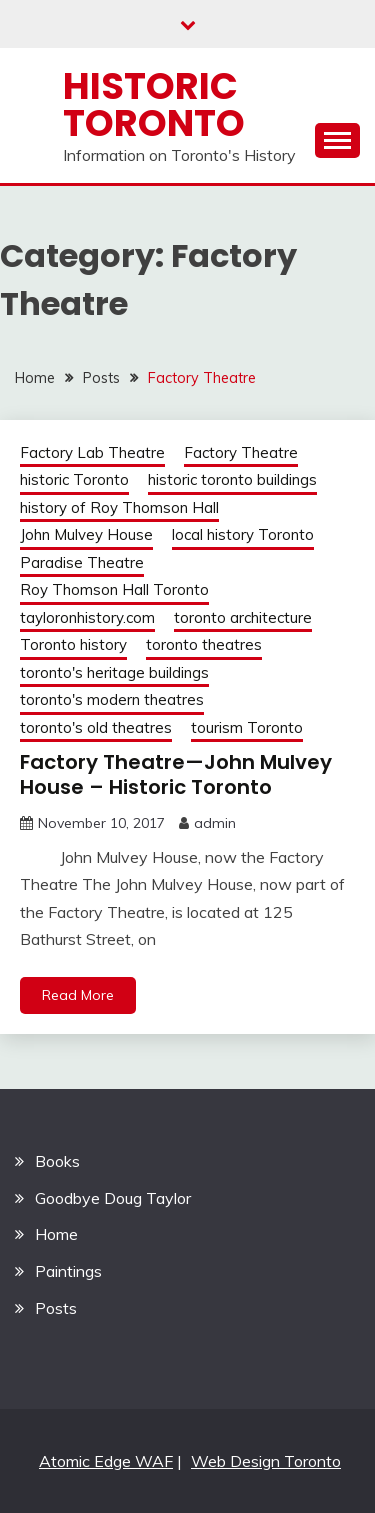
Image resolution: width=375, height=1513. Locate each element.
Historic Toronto (154, 104)
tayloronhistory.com (87, 617)
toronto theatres (204, 644)
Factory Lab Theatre (92, 452)
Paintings (68, 1271)
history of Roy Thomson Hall (119, 507)
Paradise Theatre (82, 562)
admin (215, 823)
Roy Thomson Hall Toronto (114, 589)
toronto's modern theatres (112, 699)
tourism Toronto (247, 727)
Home (56, 1234)
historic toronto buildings (232, 479)
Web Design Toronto (266, 1461)
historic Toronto (74, 479)
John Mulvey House (86, 534)
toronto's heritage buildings (114, 672)
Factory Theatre (241, 452)
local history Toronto (243, 534)
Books (57, 1161)
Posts (56, 1308)
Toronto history (73, 644)
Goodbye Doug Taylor (113, 1198)
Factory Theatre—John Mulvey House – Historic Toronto (176, 774)
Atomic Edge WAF (106, 1461)
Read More (78, 995)
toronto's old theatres (96, 727)
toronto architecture (243, 617)
